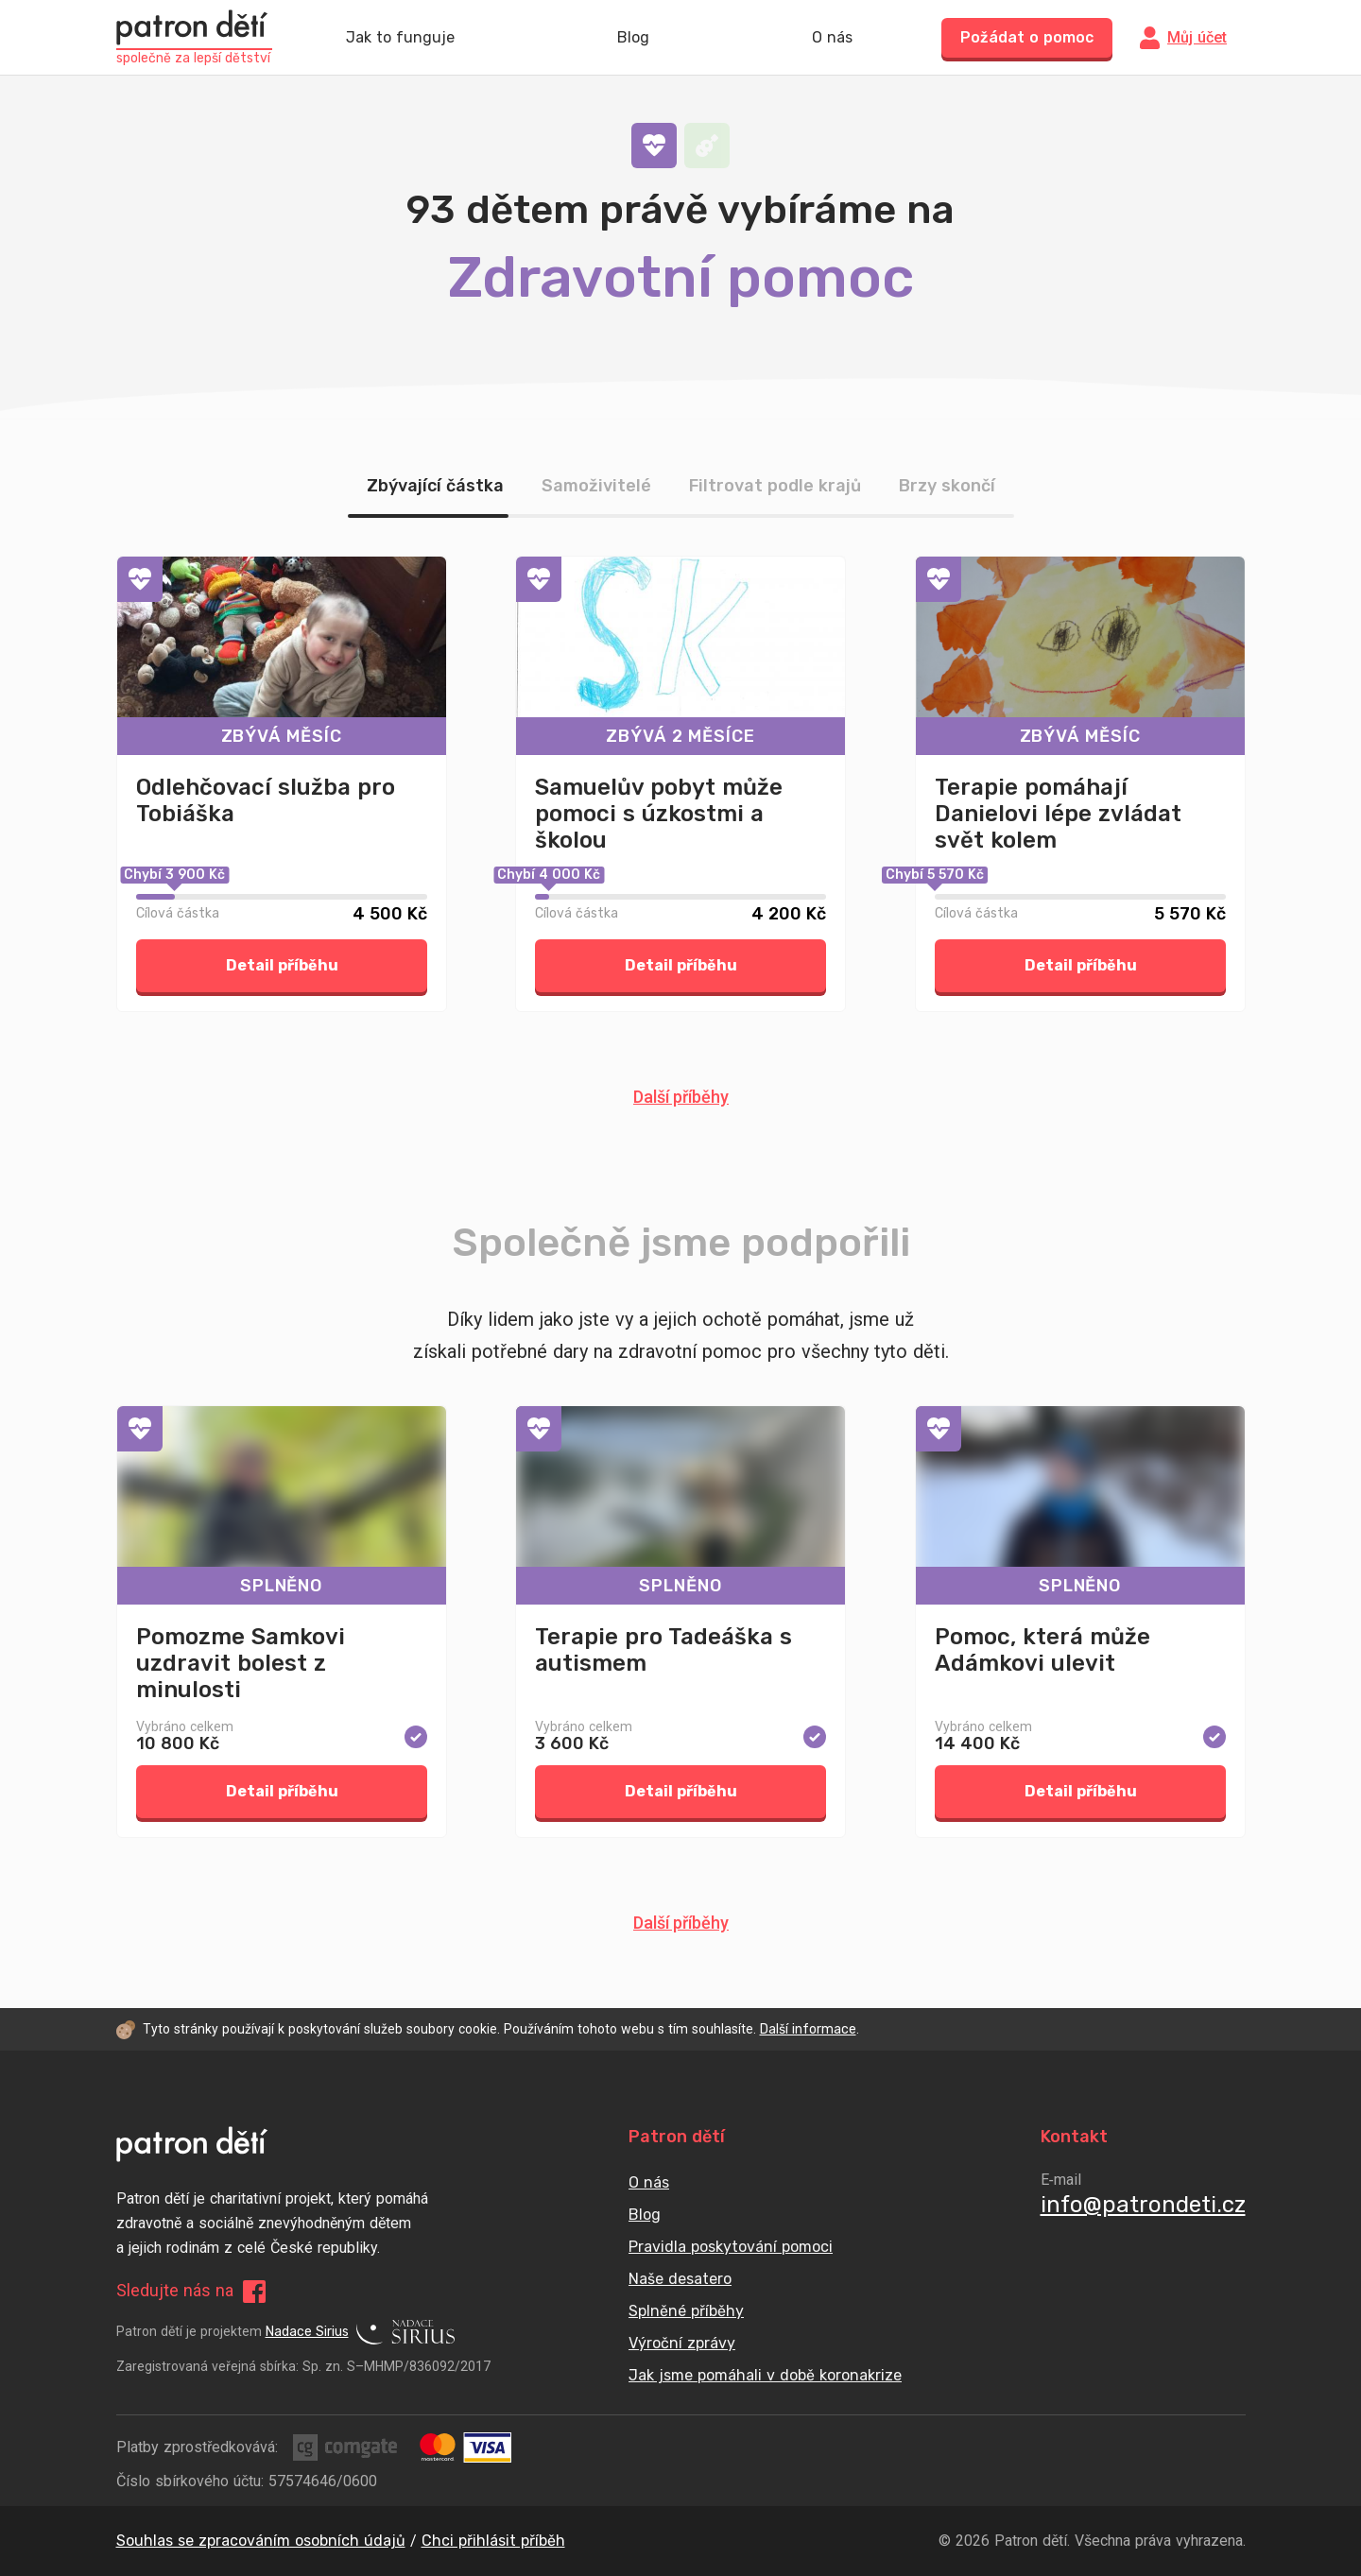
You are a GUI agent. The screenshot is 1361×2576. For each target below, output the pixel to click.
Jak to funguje (400, 37)
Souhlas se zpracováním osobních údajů (260, 2541)
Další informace (808, 2029)
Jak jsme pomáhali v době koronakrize (765, 2375)
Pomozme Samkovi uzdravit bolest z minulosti (240, 1663)
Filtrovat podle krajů (775, 485)
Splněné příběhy (686, 2311)
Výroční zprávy (682, 2343)
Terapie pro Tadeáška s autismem (663, 1649)
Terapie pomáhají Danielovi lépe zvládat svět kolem (1058, 813)
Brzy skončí (947, 485)
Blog (633, 37)
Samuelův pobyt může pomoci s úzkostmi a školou (659, 813)
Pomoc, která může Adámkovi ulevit (1042, 1649)
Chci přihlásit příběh (493, 2541)
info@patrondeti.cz (1143, 2204)
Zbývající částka (435, 485)
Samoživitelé (596, 485)
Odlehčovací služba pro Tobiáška (265, 800)
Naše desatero (680, 2279)
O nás (832, 37)
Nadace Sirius (360, 2332)
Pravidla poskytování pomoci (731, 2247)
